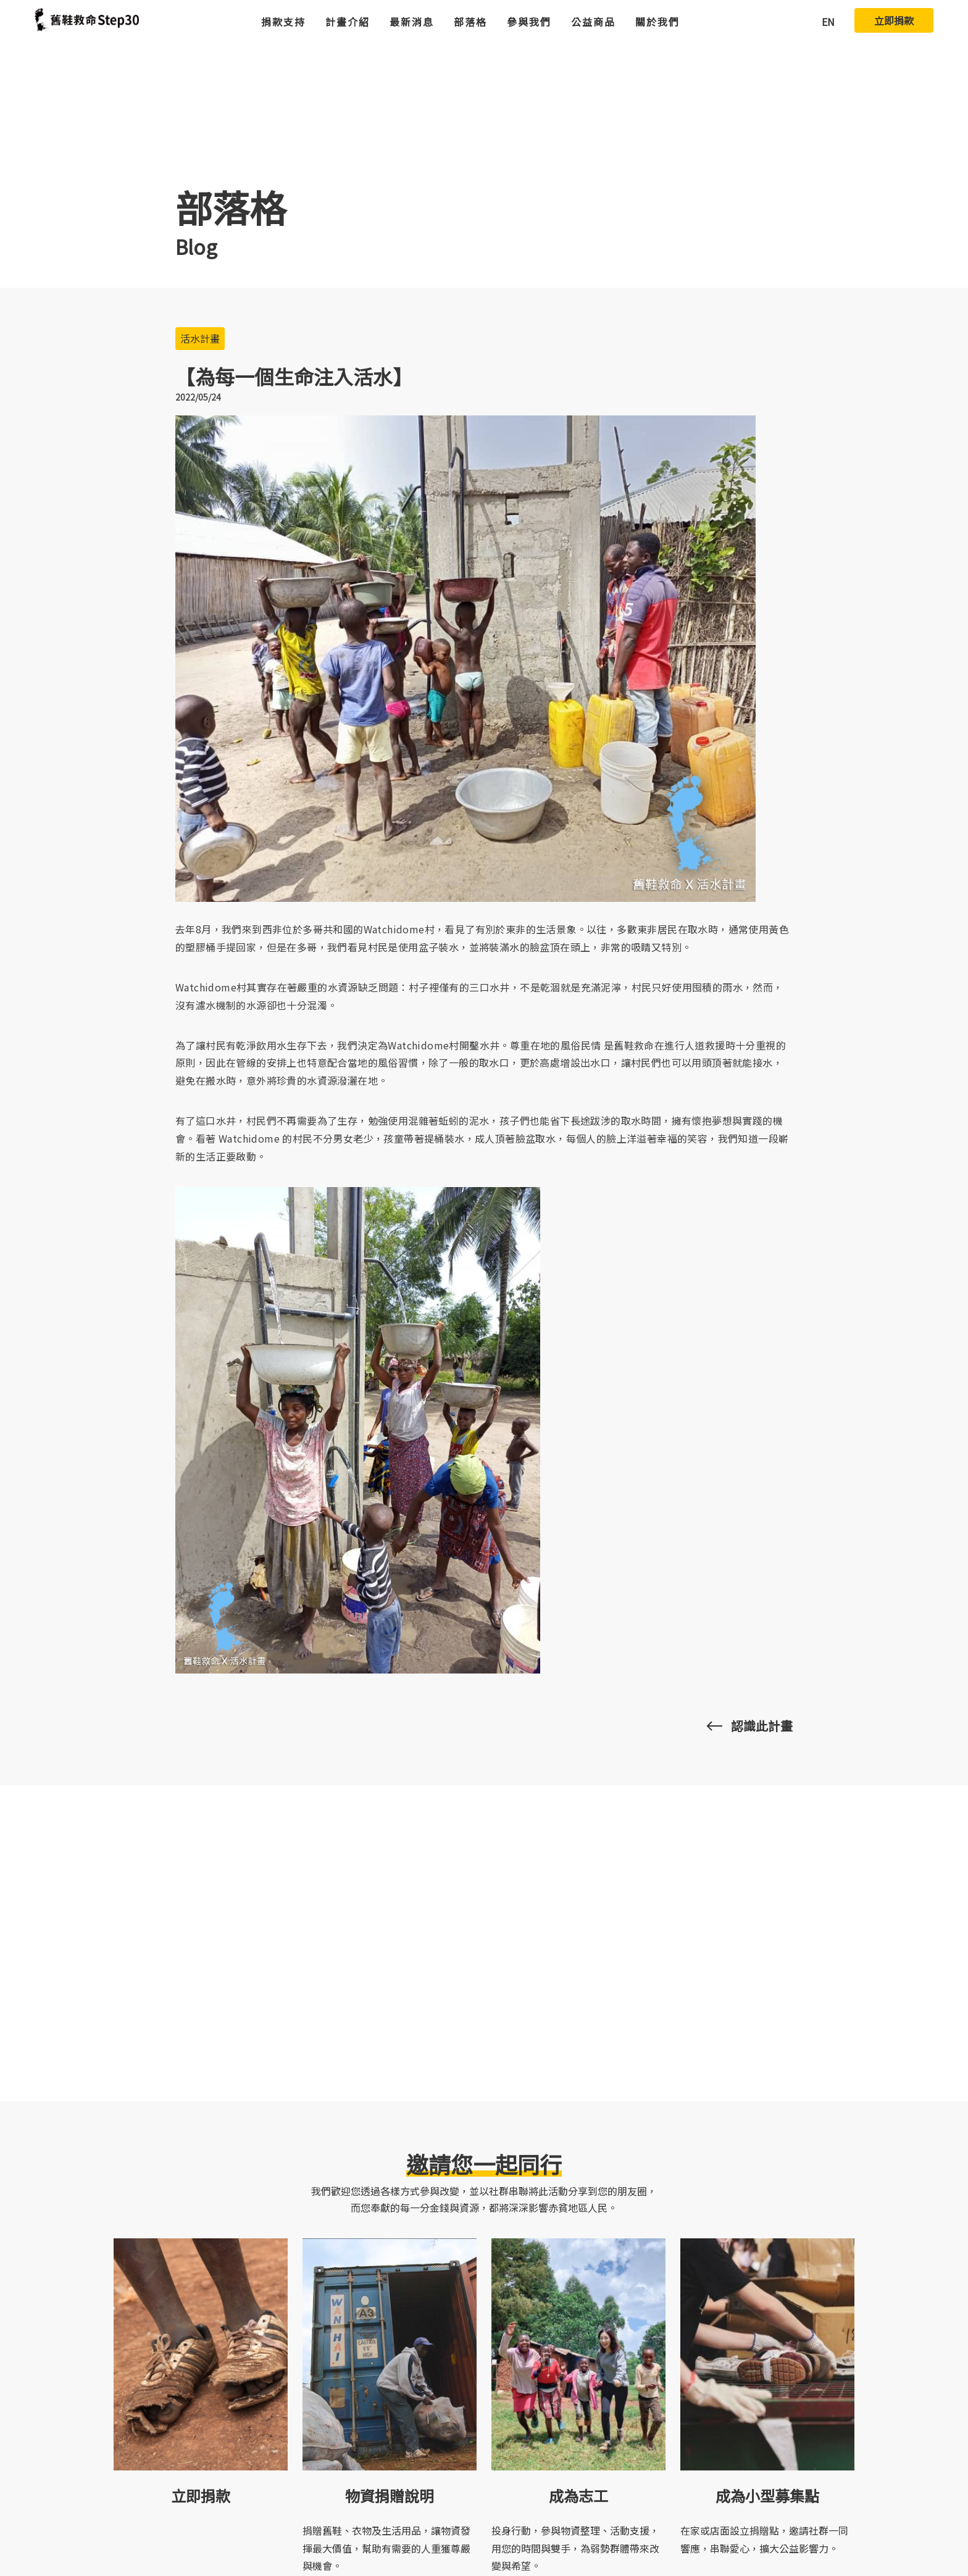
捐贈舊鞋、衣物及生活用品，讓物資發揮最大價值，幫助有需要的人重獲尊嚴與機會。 (386, 2548)
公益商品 (593, 21)
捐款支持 (283, 21)
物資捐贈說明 (389, 2495)
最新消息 (412, 21)
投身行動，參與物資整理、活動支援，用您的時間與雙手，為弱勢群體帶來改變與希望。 (575, 2548)
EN (828, 21)
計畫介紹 (347, 21)
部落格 (470, 21)
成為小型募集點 (767, 2495)
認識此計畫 (762, 1726)
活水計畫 (200, 338)
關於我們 (657, 21)
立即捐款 (894, 20)
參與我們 (529, 21)
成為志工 (578, 2495)
